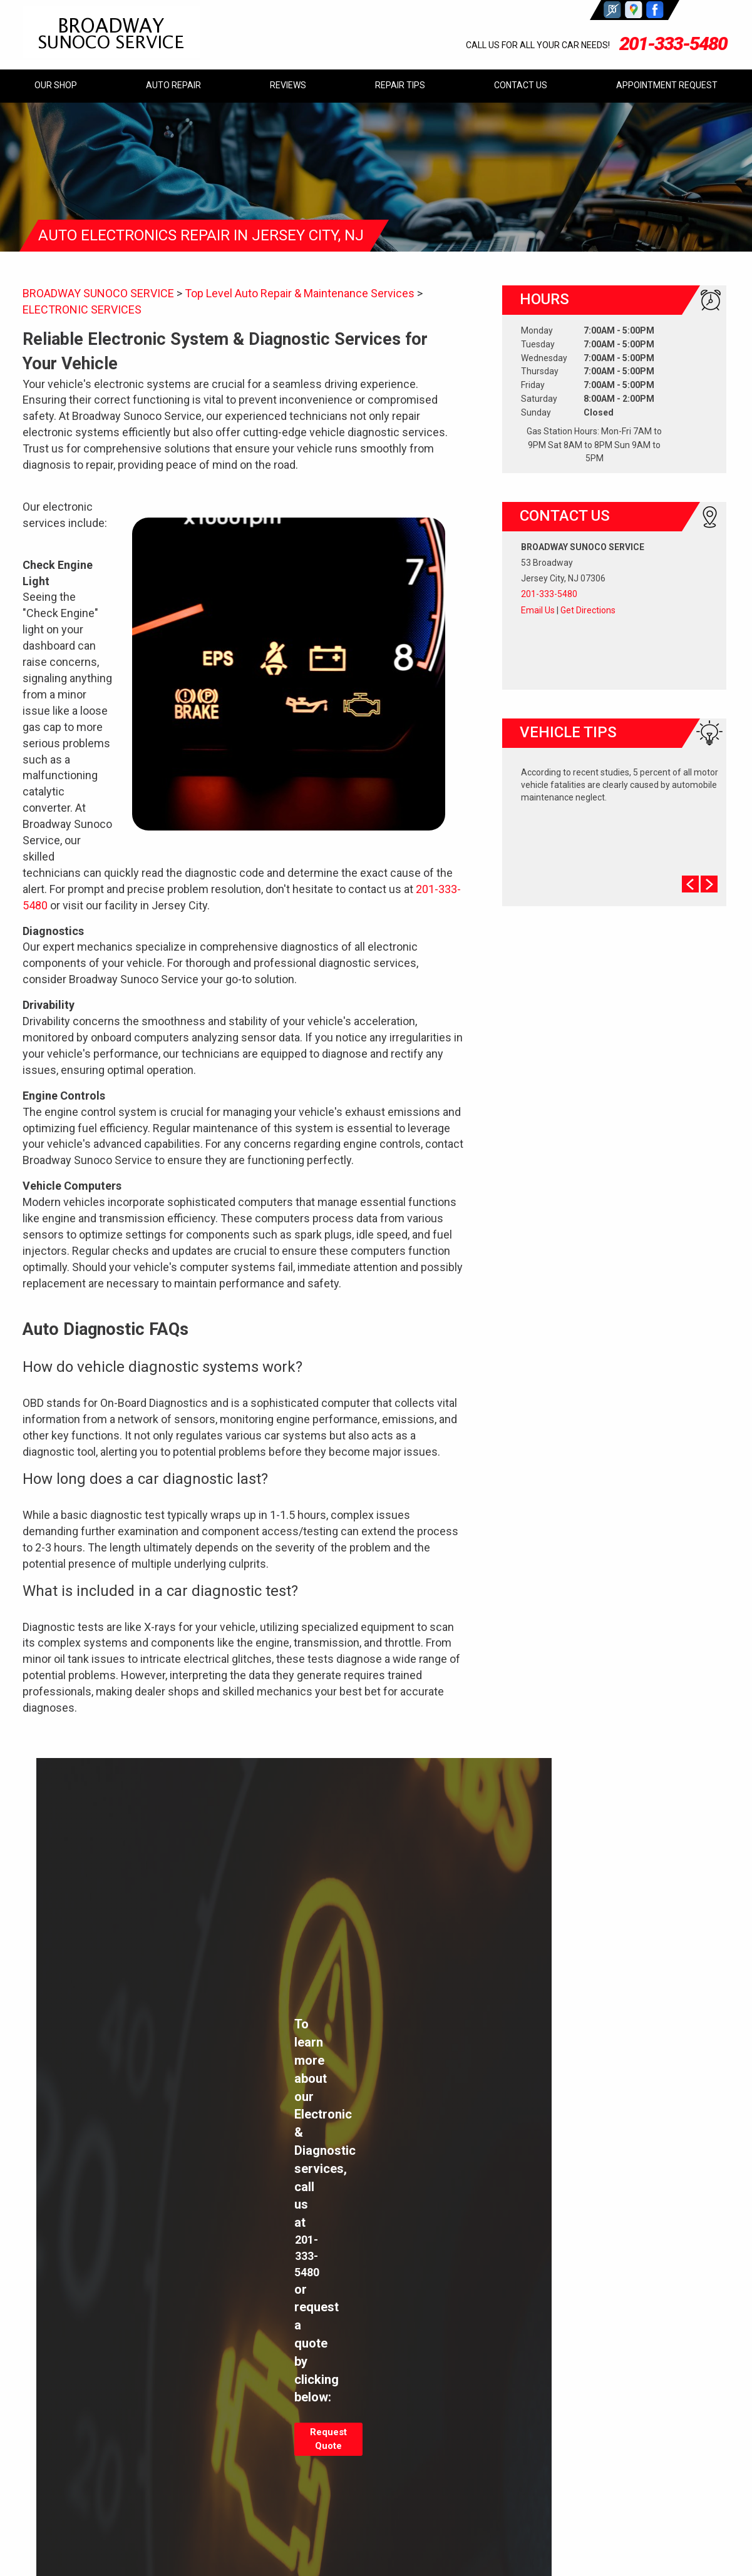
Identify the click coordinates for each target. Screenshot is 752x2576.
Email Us (538, 610)
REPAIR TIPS (400, 85)
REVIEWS (288, 85)
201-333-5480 (673, 43)
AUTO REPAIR (173, 85)
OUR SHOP (55, 85)
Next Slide (709, 884)
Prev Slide (690, 884)
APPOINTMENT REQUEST (667, 85)
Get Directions (588, 610)
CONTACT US (520, 85)
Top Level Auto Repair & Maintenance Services (300, 293)
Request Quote (328, 2438)
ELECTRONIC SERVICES (82, 309)
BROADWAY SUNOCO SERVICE (98, 293)
